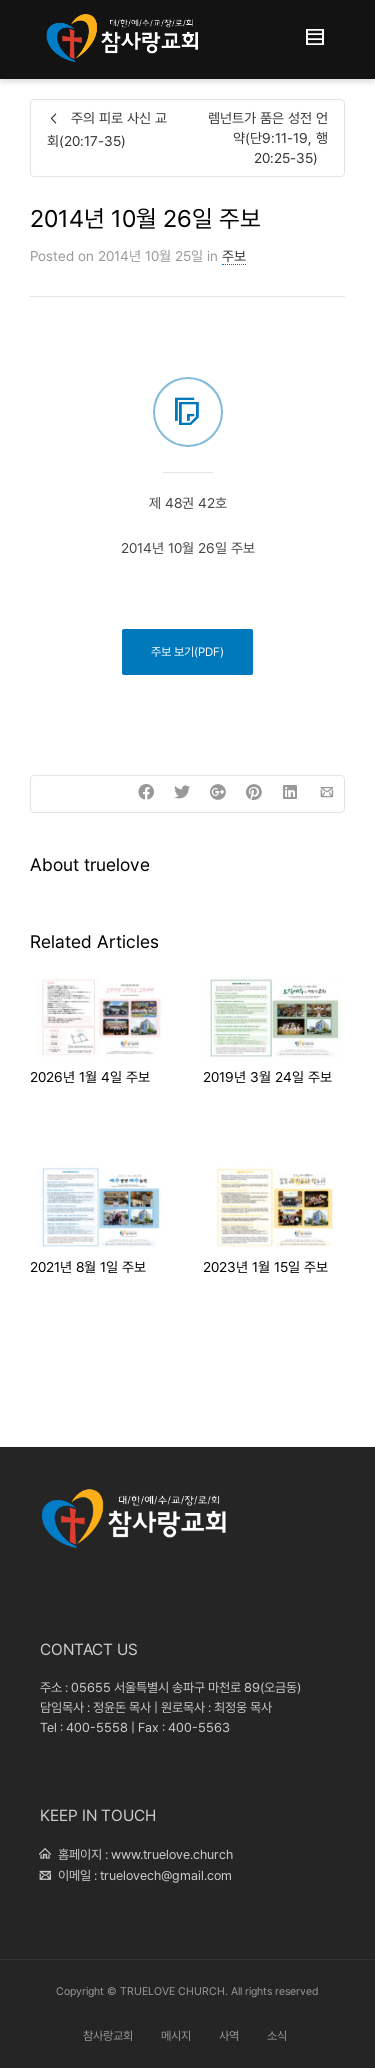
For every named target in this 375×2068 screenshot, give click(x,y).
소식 (277, 2036)
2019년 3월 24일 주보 (267, 1077)
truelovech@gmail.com (166, 1875)
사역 (229, 2036)
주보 (234, 256)
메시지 (176, 2036)
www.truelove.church (172, 1854)
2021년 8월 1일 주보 (88, 1267)
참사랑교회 (108, 2036)
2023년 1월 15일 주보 (265, 1267)
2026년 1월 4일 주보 (90, 1077)
